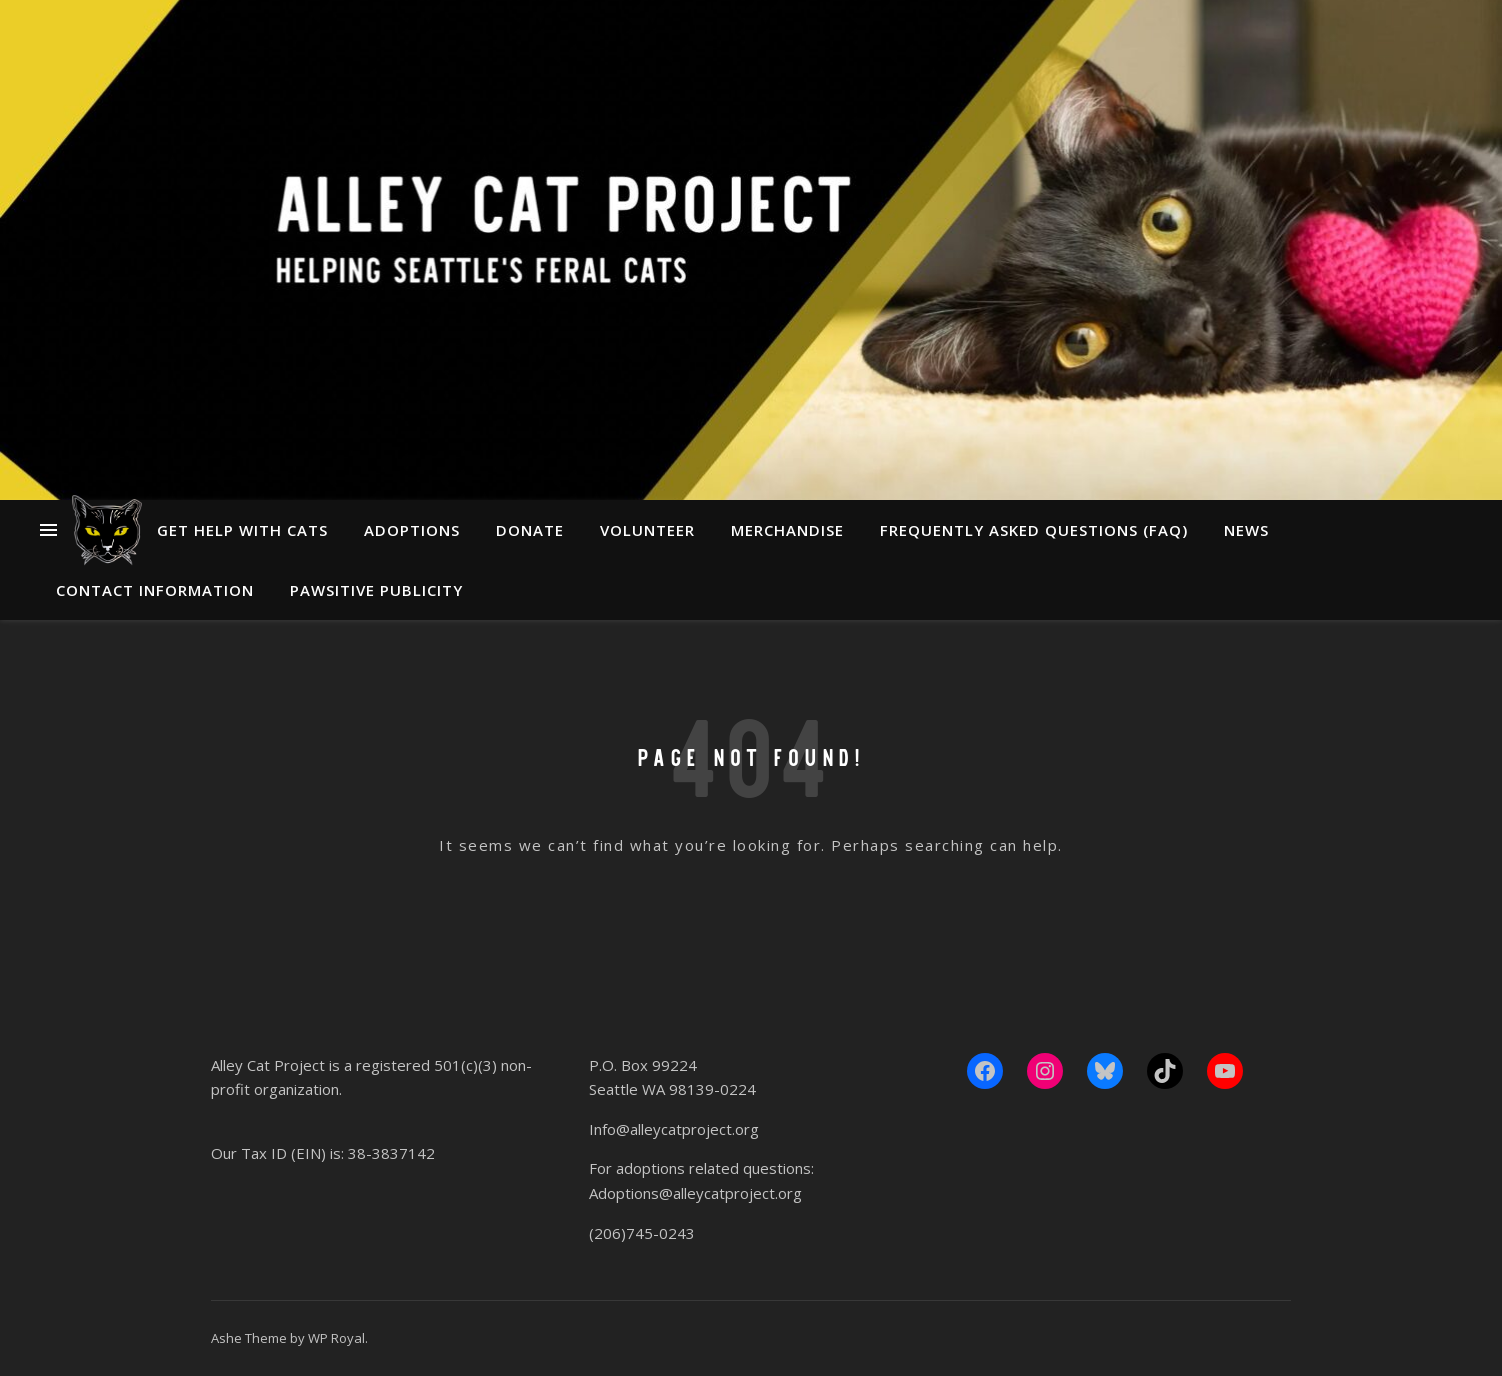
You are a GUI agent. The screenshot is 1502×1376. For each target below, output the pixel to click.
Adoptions (412, 530)
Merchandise (787, 530)
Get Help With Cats (242, 530)
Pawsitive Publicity (376, 590)
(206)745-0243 (642, 1233)
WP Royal (336, 1338)
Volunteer (647, 530)
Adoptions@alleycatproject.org (695, 1193)
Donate (530, 530)
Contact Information (155, 590)
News (1246, 530)
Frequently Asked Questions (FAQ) (1034, 530)
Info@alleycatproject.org (674, 1129)
